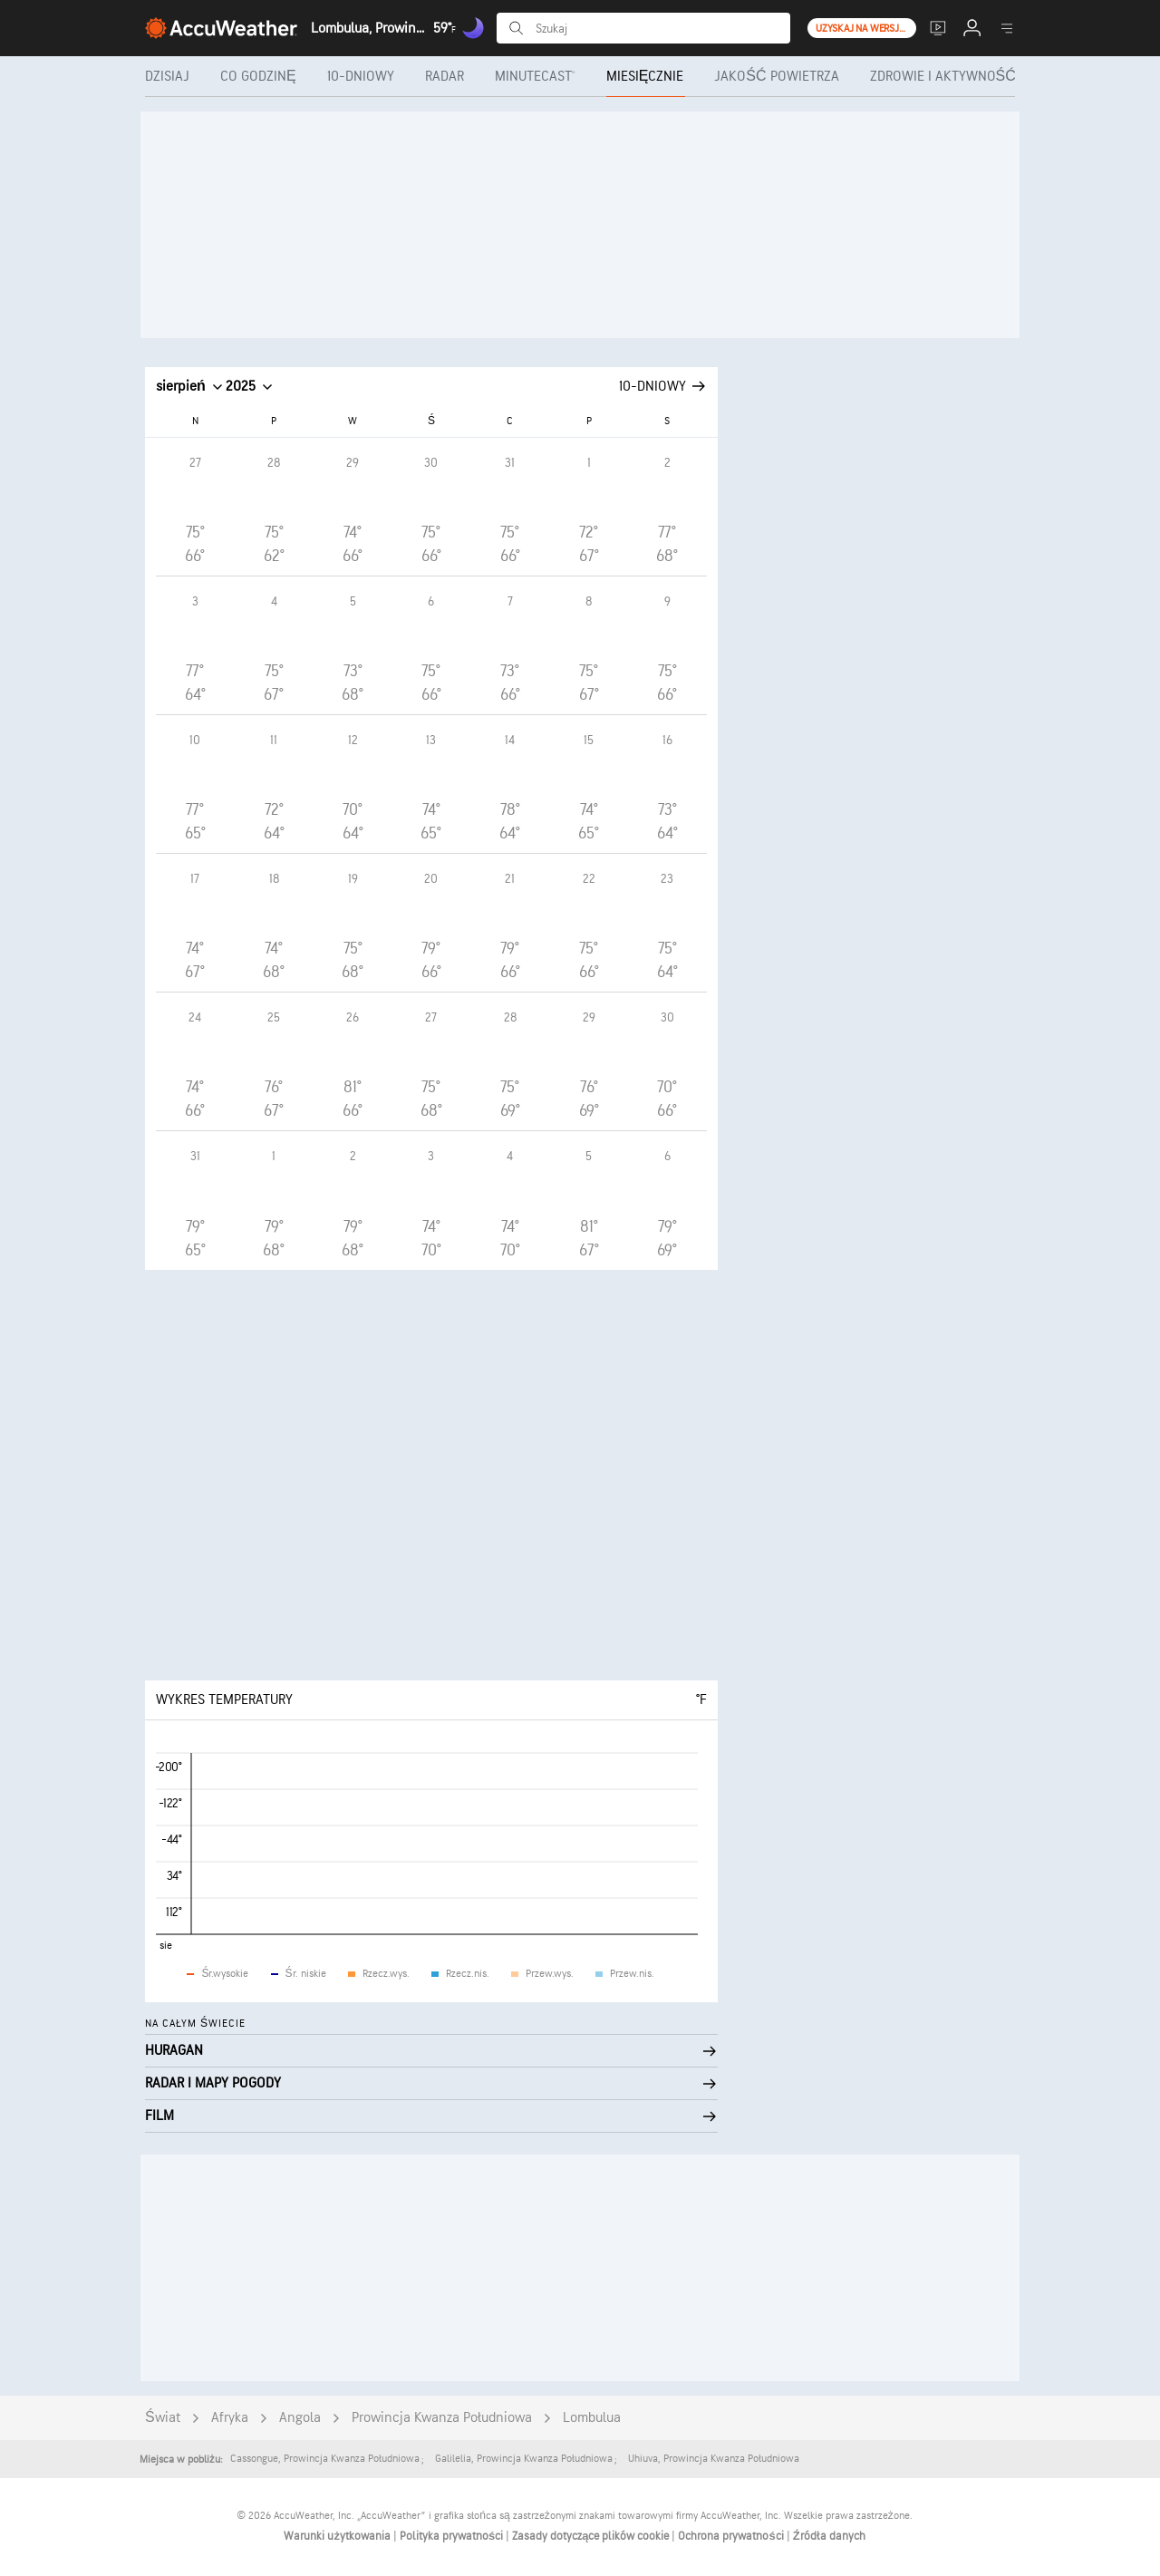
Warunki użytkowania (338, 2536)
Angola (300, 2417)
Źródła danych (829, 2536)
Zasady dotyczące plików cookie (592, 2536)
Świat (162, 2417)
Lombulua (592, 2417)
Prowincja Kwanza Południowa (442, 2417)
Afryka (229, 2417)
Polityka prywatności (453, 2536)
